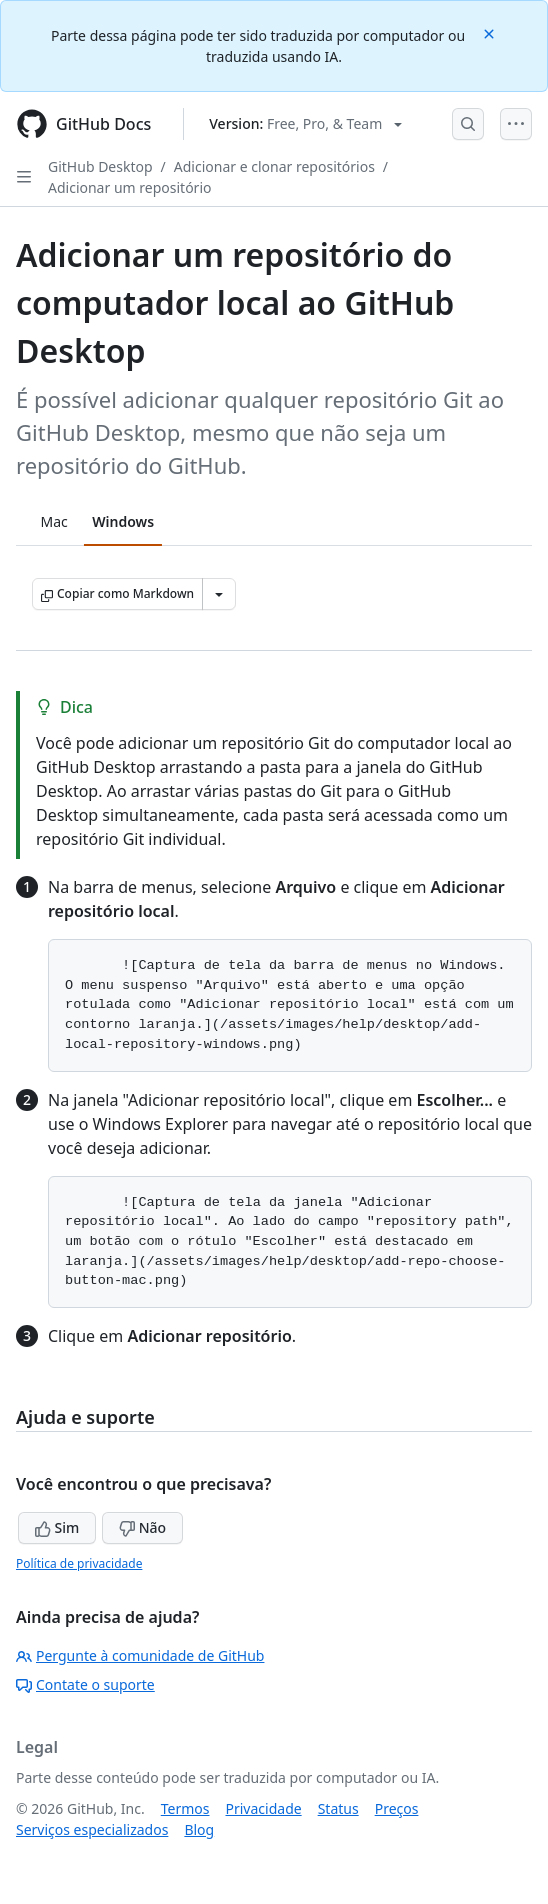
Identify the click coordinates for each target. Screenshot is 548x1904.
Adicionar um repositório (129, 187)
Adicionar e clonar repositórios (274, 166)
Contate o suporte (85, 1684)
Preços (397, 1808)
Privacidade (264, 1808)
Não (142, 1527)
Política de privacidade (79, 1563)
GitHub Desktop (100, 166)
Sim (57, 1527)
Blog (199, 1829)
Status (338, 1808)
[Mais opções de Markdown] (219, 594)
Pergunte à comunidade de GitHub (140, 1655)
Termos (185, 1808)
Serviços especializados (92, 1829)
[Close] (491, 32)
